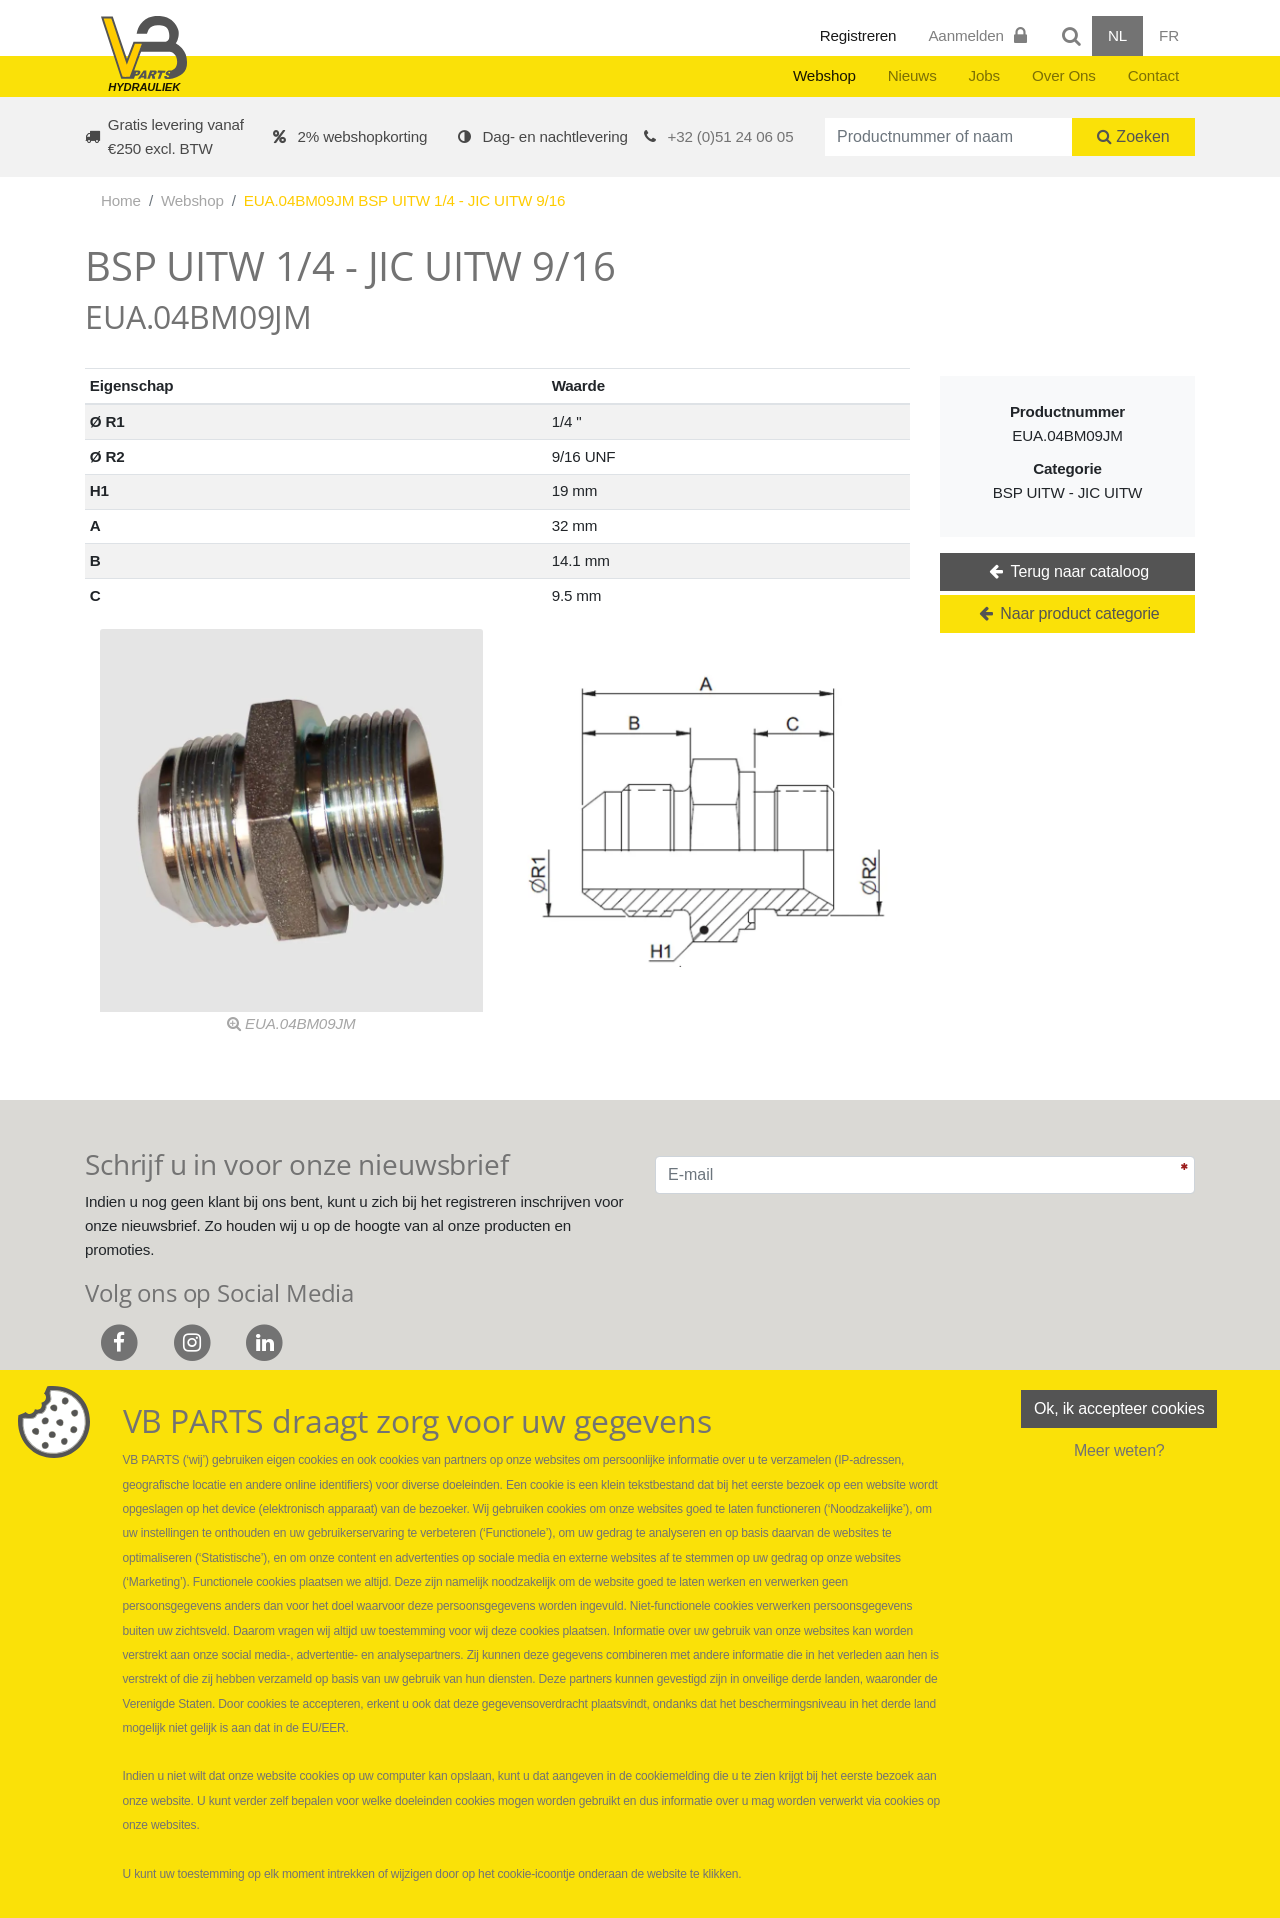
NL (1117, 35)
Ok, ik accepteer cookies (1119, 1408)
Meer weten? (1119, 1450)
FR (1169, 35)
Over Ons (1064, 75)
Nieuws (912, 75)
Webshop (824, 75)
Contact (1153, 75)
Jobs (984, 75)
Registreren (858, 35)
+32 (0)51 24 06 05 (731, 136)
